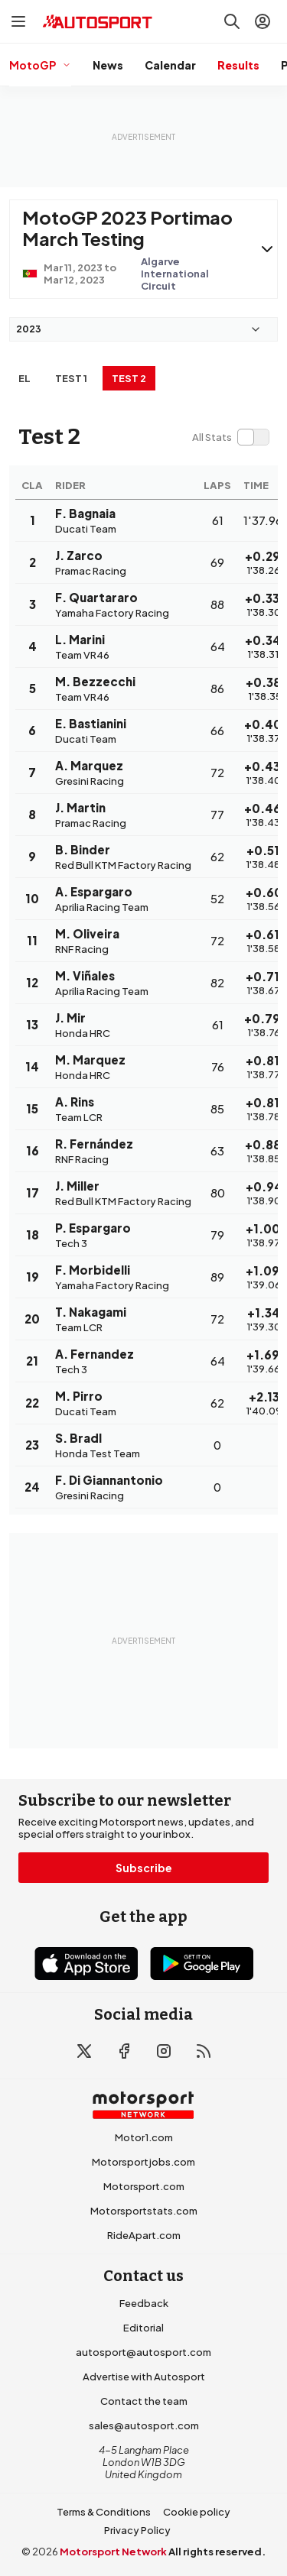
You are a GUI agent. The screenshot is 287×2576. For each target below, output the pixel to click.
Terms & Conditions (104, 2512)
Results (238, 65)
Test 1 (71, 378)
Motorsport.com (143, 2186)
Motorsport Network (113, 2551)
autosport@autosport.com (143, 2352)
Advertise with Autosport (144, 2376)
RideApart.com (144, 2235)
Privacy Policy (137, 2530)
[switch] (230, 437)
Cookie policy (196, 2512)
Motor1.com (144, 2137)
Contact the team (144, 2401)
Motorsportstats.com (143, 2211)
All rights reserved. (217, 2551)
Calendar (170, 65)
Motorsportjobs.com (143, 2162)
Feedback (143, 2303)
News (108, 65)
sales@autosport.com (144, 2425)
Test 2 (129, 378)
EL (24, 378)
